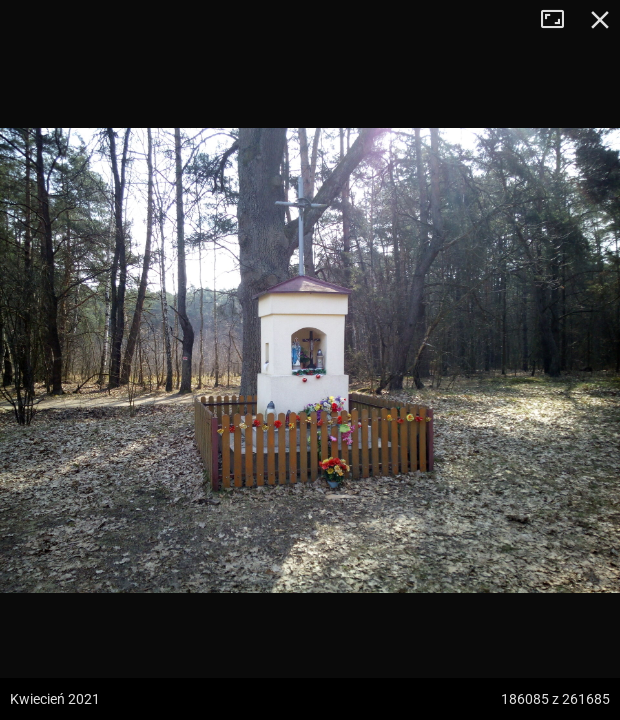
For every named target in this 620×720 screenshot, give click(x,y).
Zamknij (600, 20)
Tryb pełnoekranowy (560, 20)
